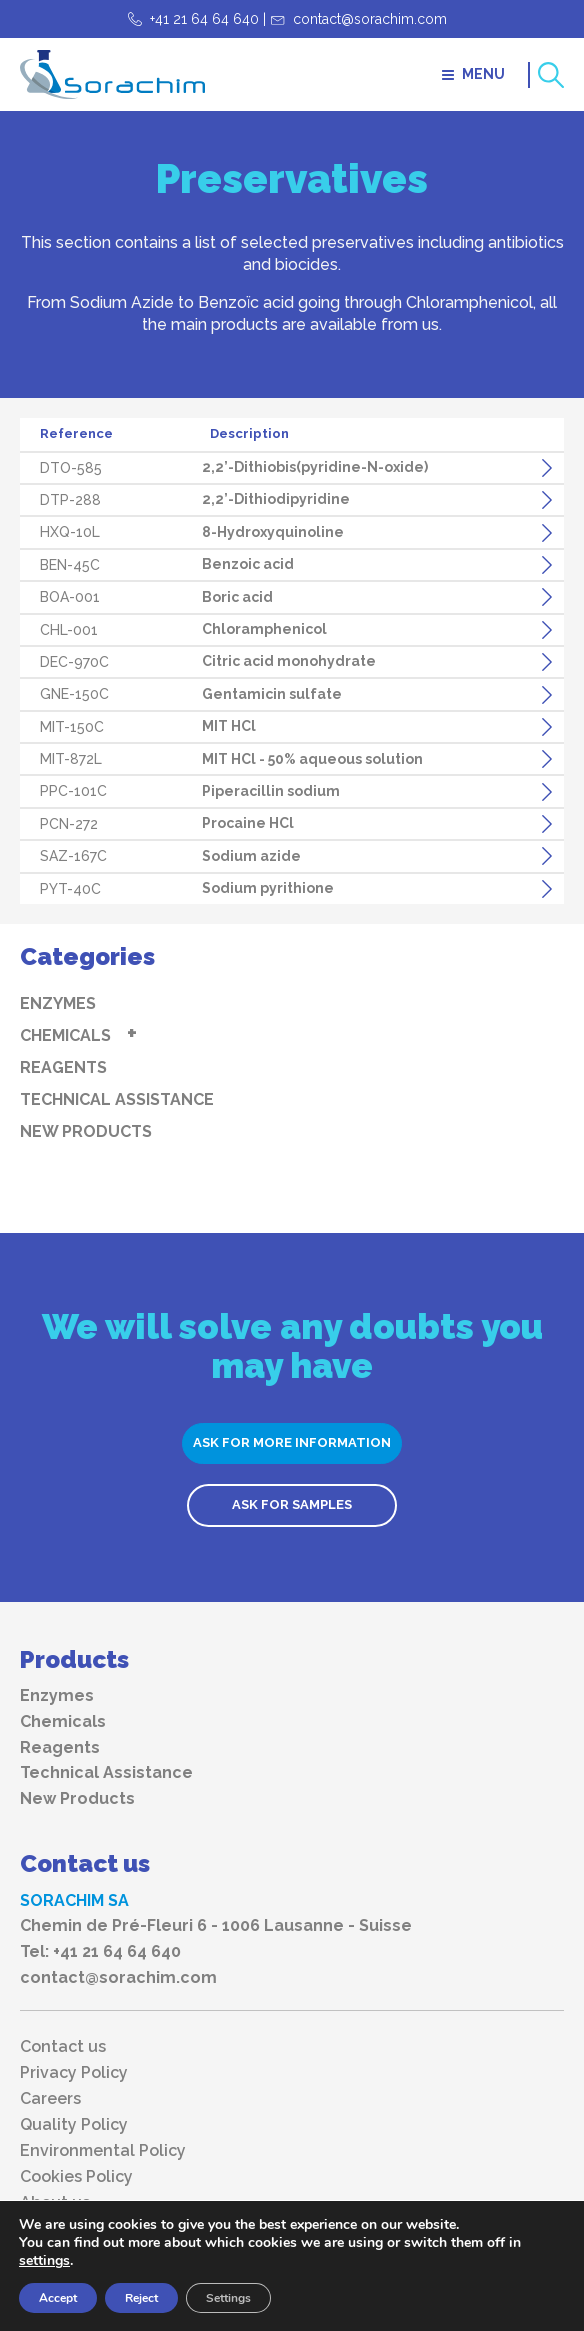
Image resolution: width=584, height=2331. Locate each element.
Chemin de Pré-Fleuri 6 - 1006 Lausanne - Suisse (216, 1925)
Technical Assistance (117, 1099)
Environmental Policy (103, 2151)
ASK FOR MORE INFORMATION (292, 1442)
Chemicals (65, 1035)
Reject (141, 2298)
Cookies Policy (76, 2177)
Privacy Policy (74, 2073)
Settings (228, 2298)
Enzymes (58, 1003)
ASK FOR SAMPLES (292, 1504)
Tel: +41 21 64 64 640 (100, 1951)
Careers (50, 2099)
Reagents (63, 1067)
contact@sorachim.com (370, 19)
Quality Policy (74, 2125)
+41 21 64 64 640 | (208, 19)
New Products (86, 1131)
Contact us (63, 2047)
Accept (58, 2298)
